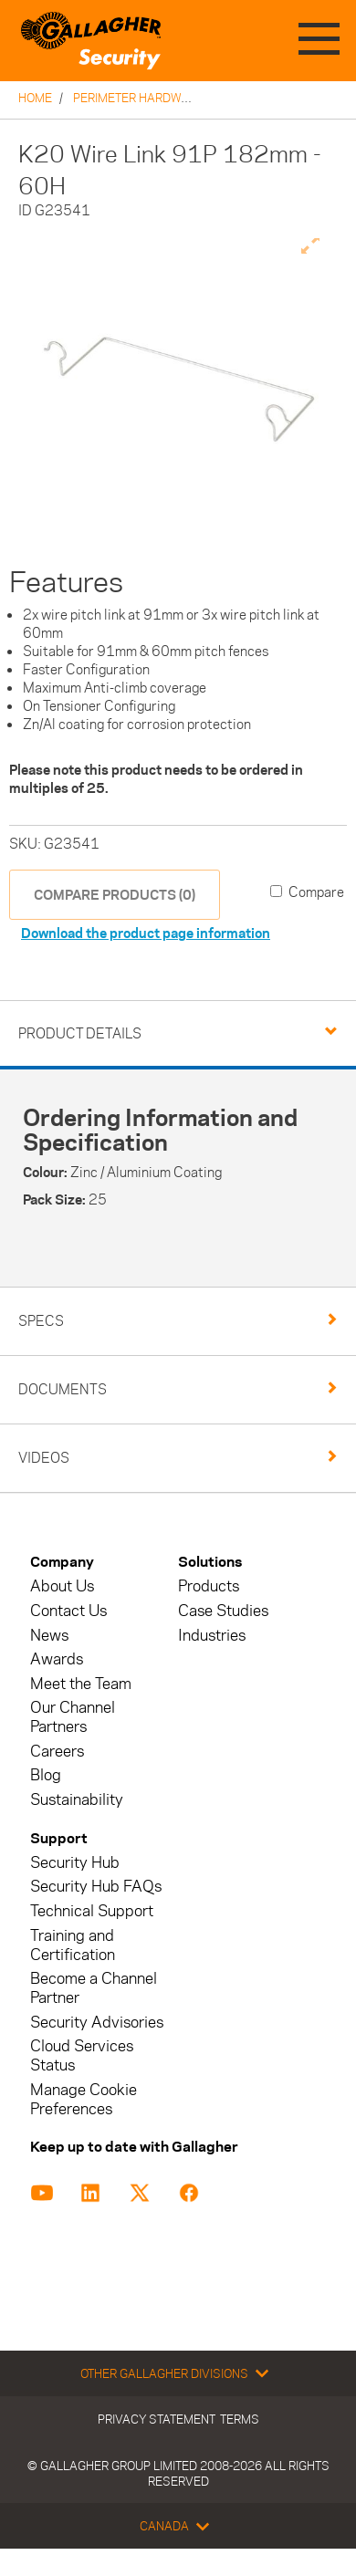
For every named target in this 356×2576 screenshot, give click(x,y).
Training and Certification (72, 1945)
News (49, 1635)
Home (35, 97)
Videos (43, 1457)
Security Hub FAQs (96, 1886)
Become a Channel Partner (93, 1988)
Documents (62, 1389)
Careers (57, 1751)
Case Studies (223, 1611)
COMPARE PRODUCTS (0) (114, 894)
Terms (239, 2419)
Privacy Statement (156, 2419)
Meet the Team (80, 1684)
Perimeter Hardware (138, 97)
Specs (41, 1320)
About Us (62, 1586)
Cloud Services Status (81, 2056)
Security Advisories (96, 2022)
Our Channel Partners (72, 1717)
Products (208, 1586)
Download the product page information (145, 933)
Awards (56, 1659)
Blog (45, 1775)
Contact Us (68, 1611)
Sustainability (76, 1799)
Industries (212, 1635)
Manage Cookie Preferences (83, 2100)
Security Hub (75, 1862)
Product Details (79, 1033)
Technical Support (91, 1911)
